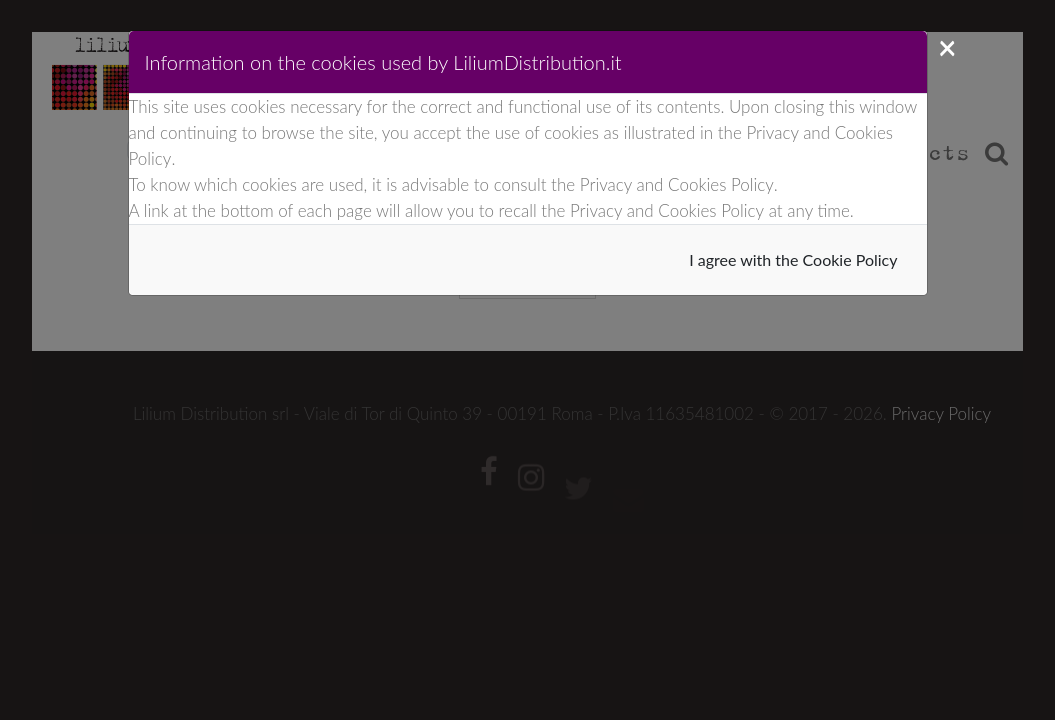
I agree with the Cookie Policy (793, 259)
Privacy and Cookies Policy (677, 184)
